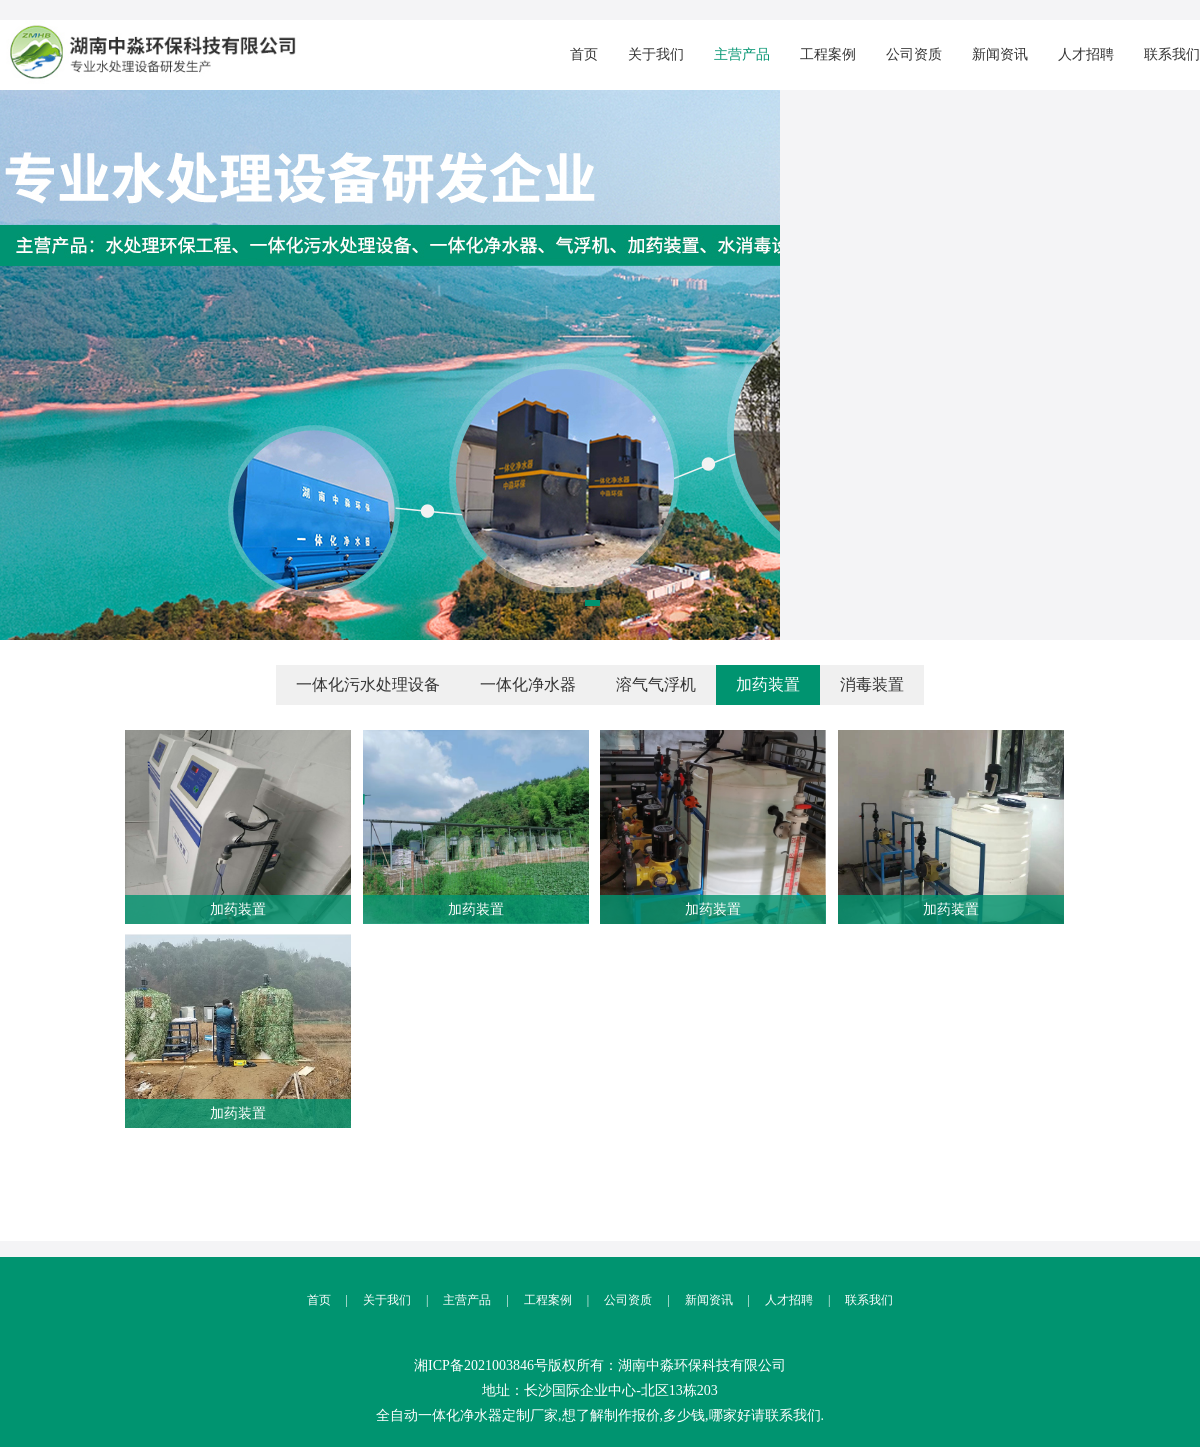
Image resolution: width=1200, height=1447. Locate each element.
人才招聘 (1086, 54)
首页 (584, 54)
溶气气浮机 (656, 684)
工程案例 (828, 54)
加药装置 (768, 684)
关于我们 (656, 54)
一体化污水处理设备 (368, 684)
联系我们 (1172, 54)
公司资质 (914, 54)
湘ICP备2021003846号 (481, 1365)
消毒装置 (872, 684)
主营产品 (742, 54)
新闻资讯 (1000, 54)
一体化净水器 (528, 684)
